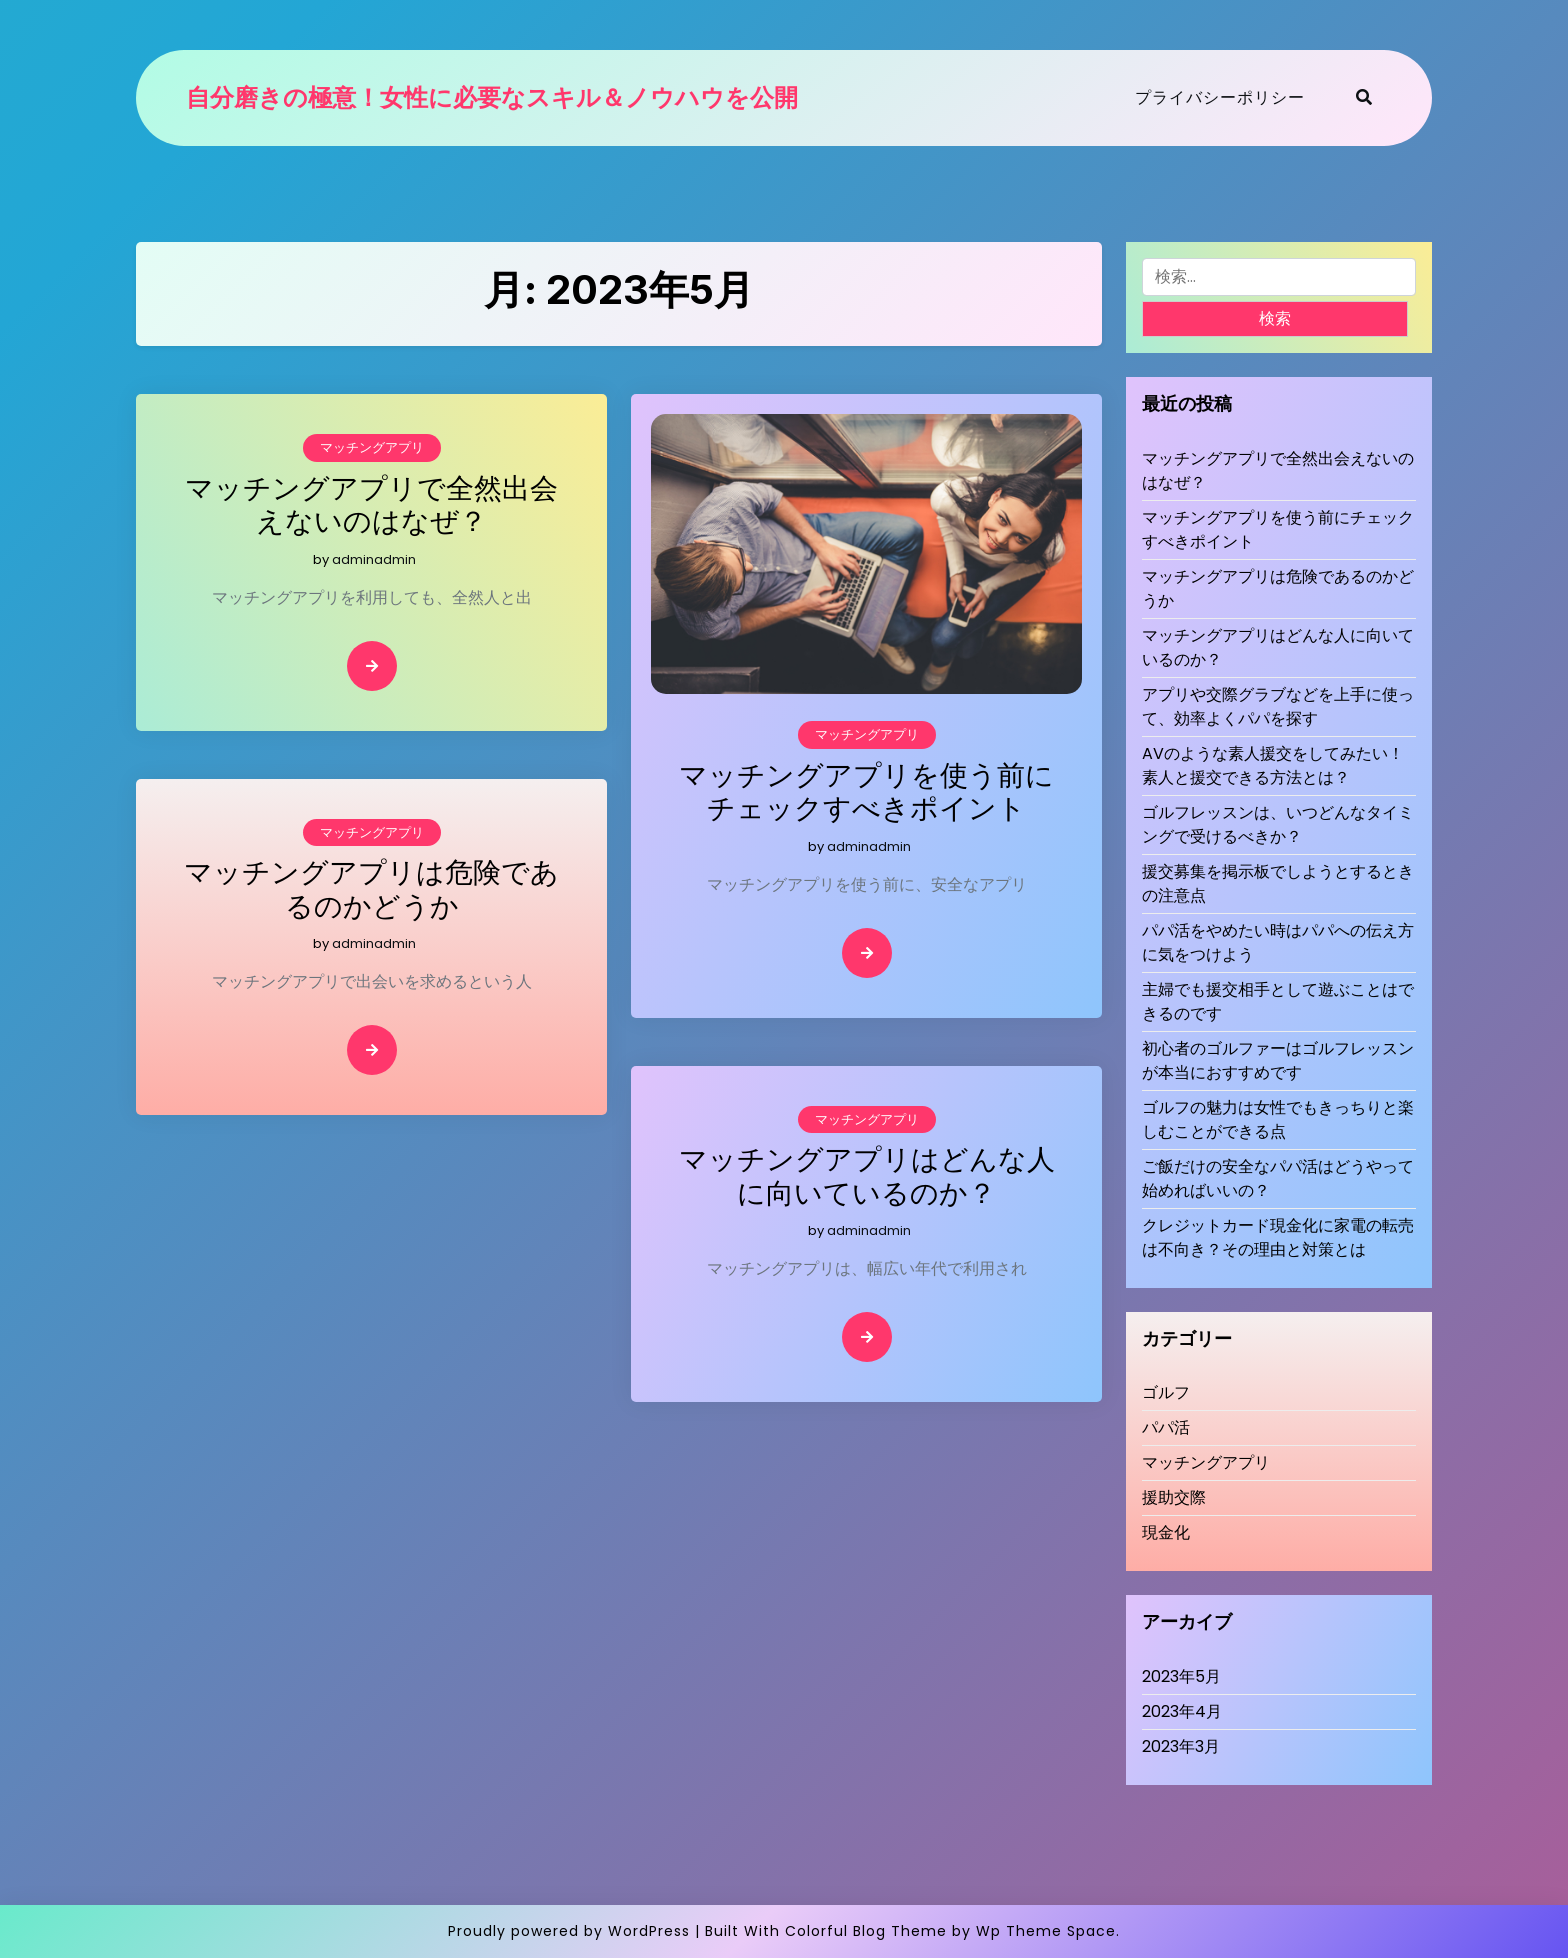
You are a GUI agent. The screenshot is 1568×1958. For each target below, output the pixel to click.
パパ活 (1166, 1427)
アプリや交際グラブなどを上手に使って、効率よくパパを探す (1278, 706)
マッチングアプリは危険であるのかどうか (371, 889)
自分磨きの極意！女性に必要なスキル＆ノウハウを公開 (492, 98)
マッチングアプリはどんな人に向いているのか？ (867, 1176)
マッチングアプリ (372, 447)
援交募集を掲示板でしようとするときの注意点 (1278, 883)
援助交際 (1174, 1497)
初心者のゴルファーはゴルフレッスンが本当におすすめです (1278, 1060)
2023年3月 (1181, 1746)
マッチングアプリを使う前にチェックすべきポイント (866, 792)
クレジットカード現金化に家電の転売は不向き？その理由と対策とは (1278, 1237)
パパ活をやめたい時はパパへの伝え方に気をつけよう (1278, 942)
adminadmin (374, 559)
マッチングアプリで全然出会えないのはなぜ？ (371, 505)
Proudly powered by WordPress (569, 1931)
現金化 (1166, 1532)
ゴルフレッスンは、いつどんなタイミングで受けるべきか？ (1278, 824)
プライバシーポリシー (1220, 97)
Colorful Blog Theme (866, 1931)
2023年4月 (1182, 1711)
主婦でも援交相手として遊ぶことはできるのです (1278, 1001)
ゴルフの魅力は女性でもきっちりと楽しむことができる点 (1278, 1119)
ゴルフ (1166, 1392)
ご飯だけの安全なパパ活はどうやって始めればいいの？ (1278, 1178)
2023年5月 (1181, 1676)
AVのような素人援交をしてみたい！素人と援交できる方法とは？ (1273, 765)
